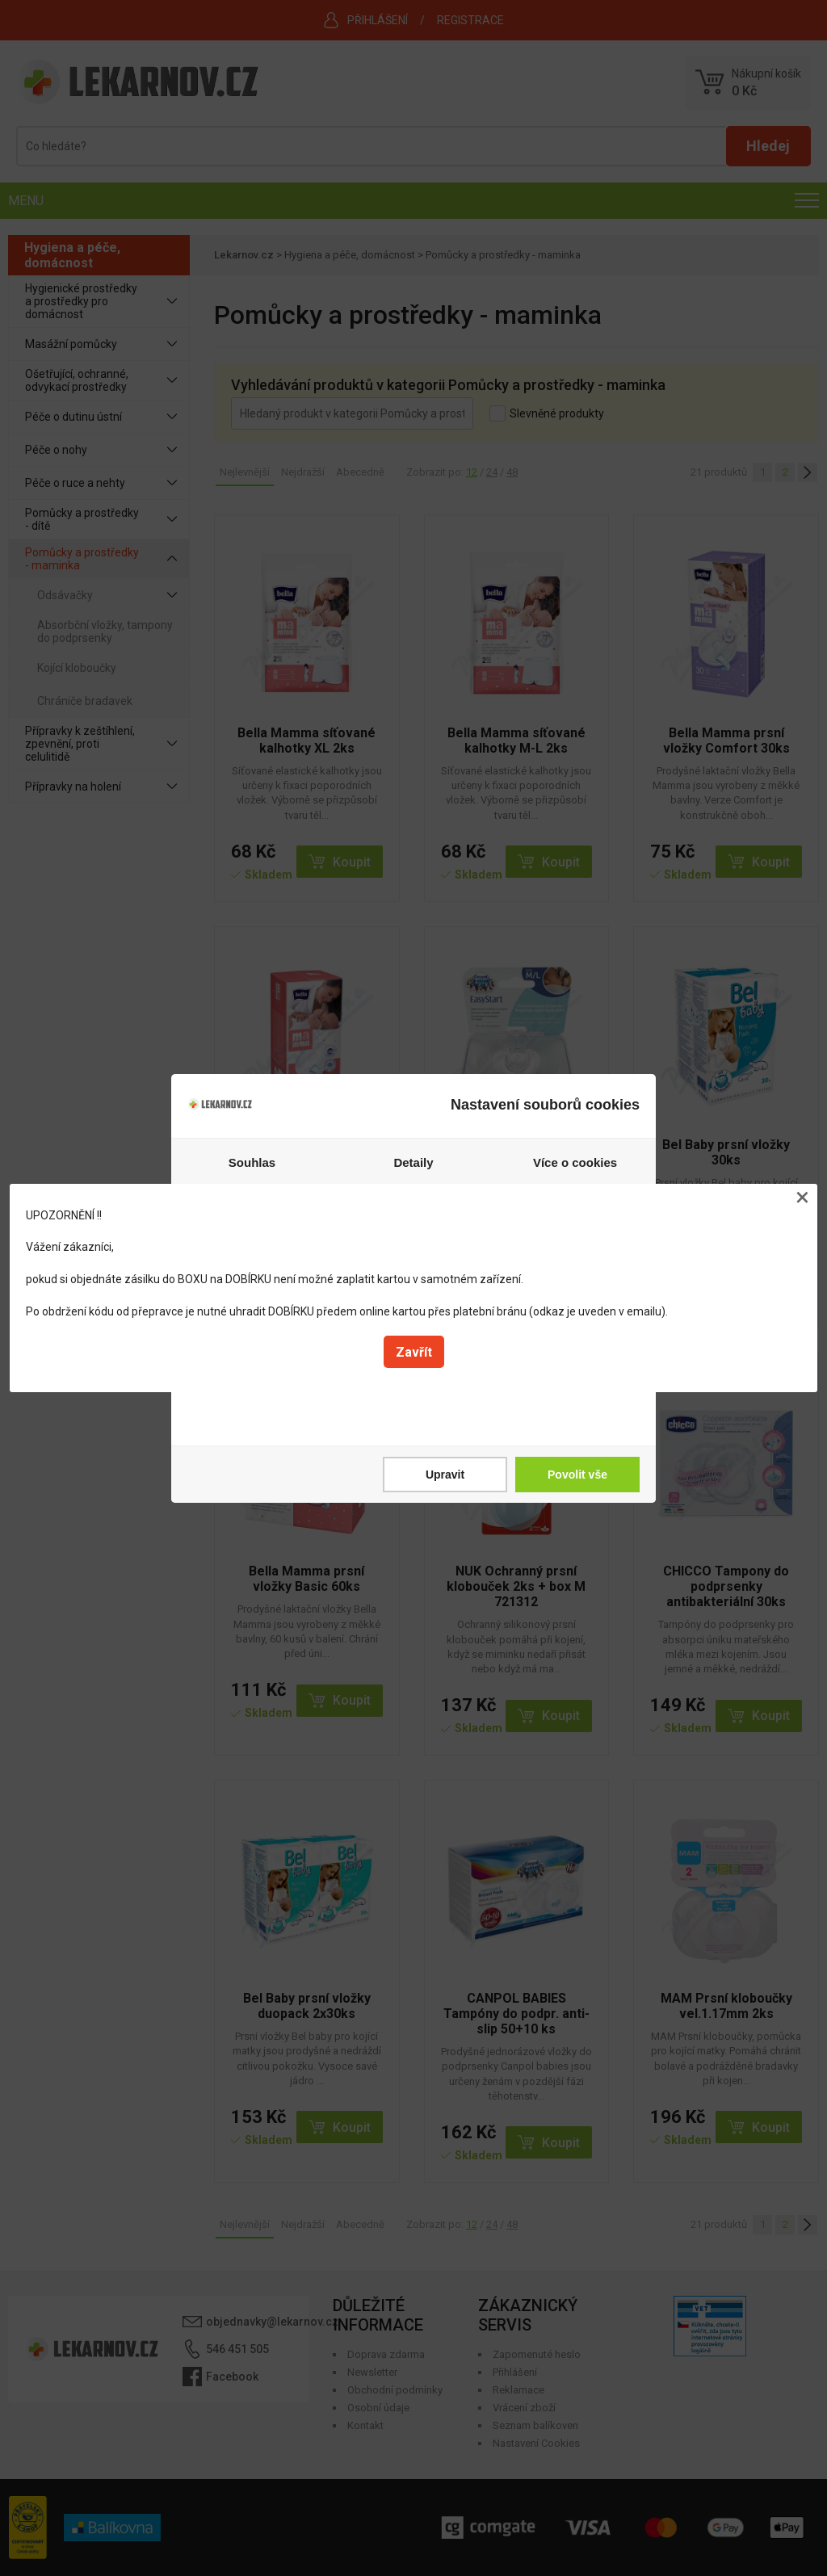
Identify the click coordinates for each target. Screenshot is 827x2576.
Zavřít (414, 1352)
